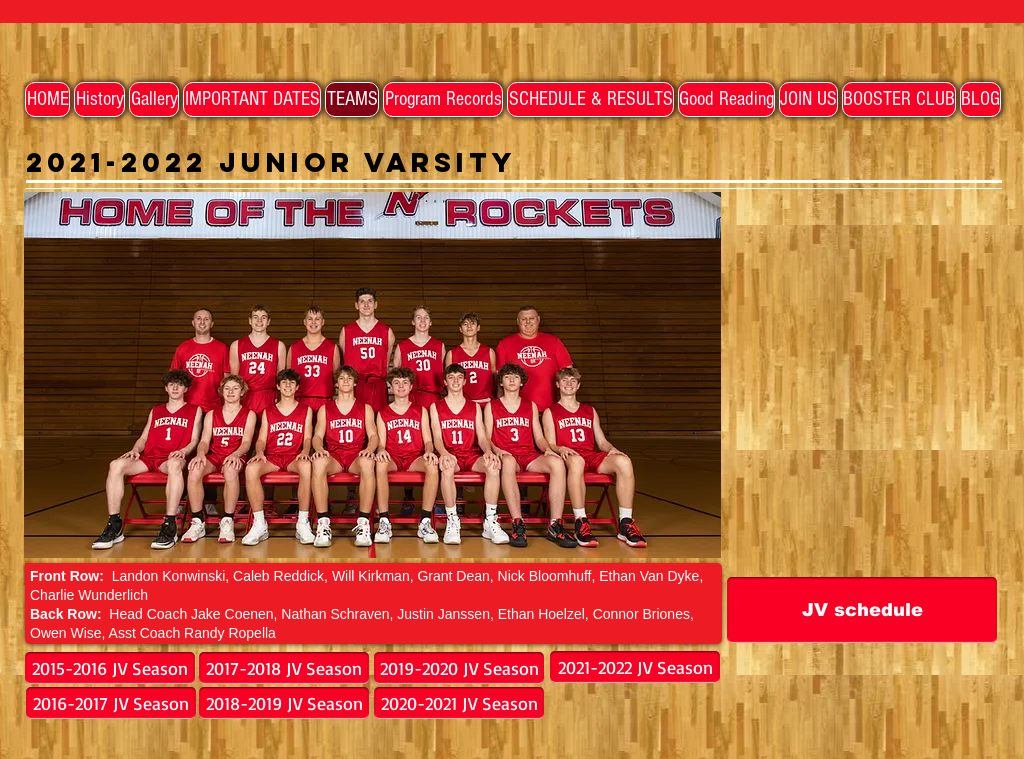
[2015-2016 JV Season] (110, 668)
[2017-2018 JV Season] (284, 668)
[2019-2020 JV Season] (459, 668)
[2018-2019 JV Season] (284, 703)
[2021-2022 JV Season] (635, 667)
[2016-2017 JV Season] (111, 703)
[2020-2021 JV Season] (459, 703)
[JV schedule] (862, 610)
